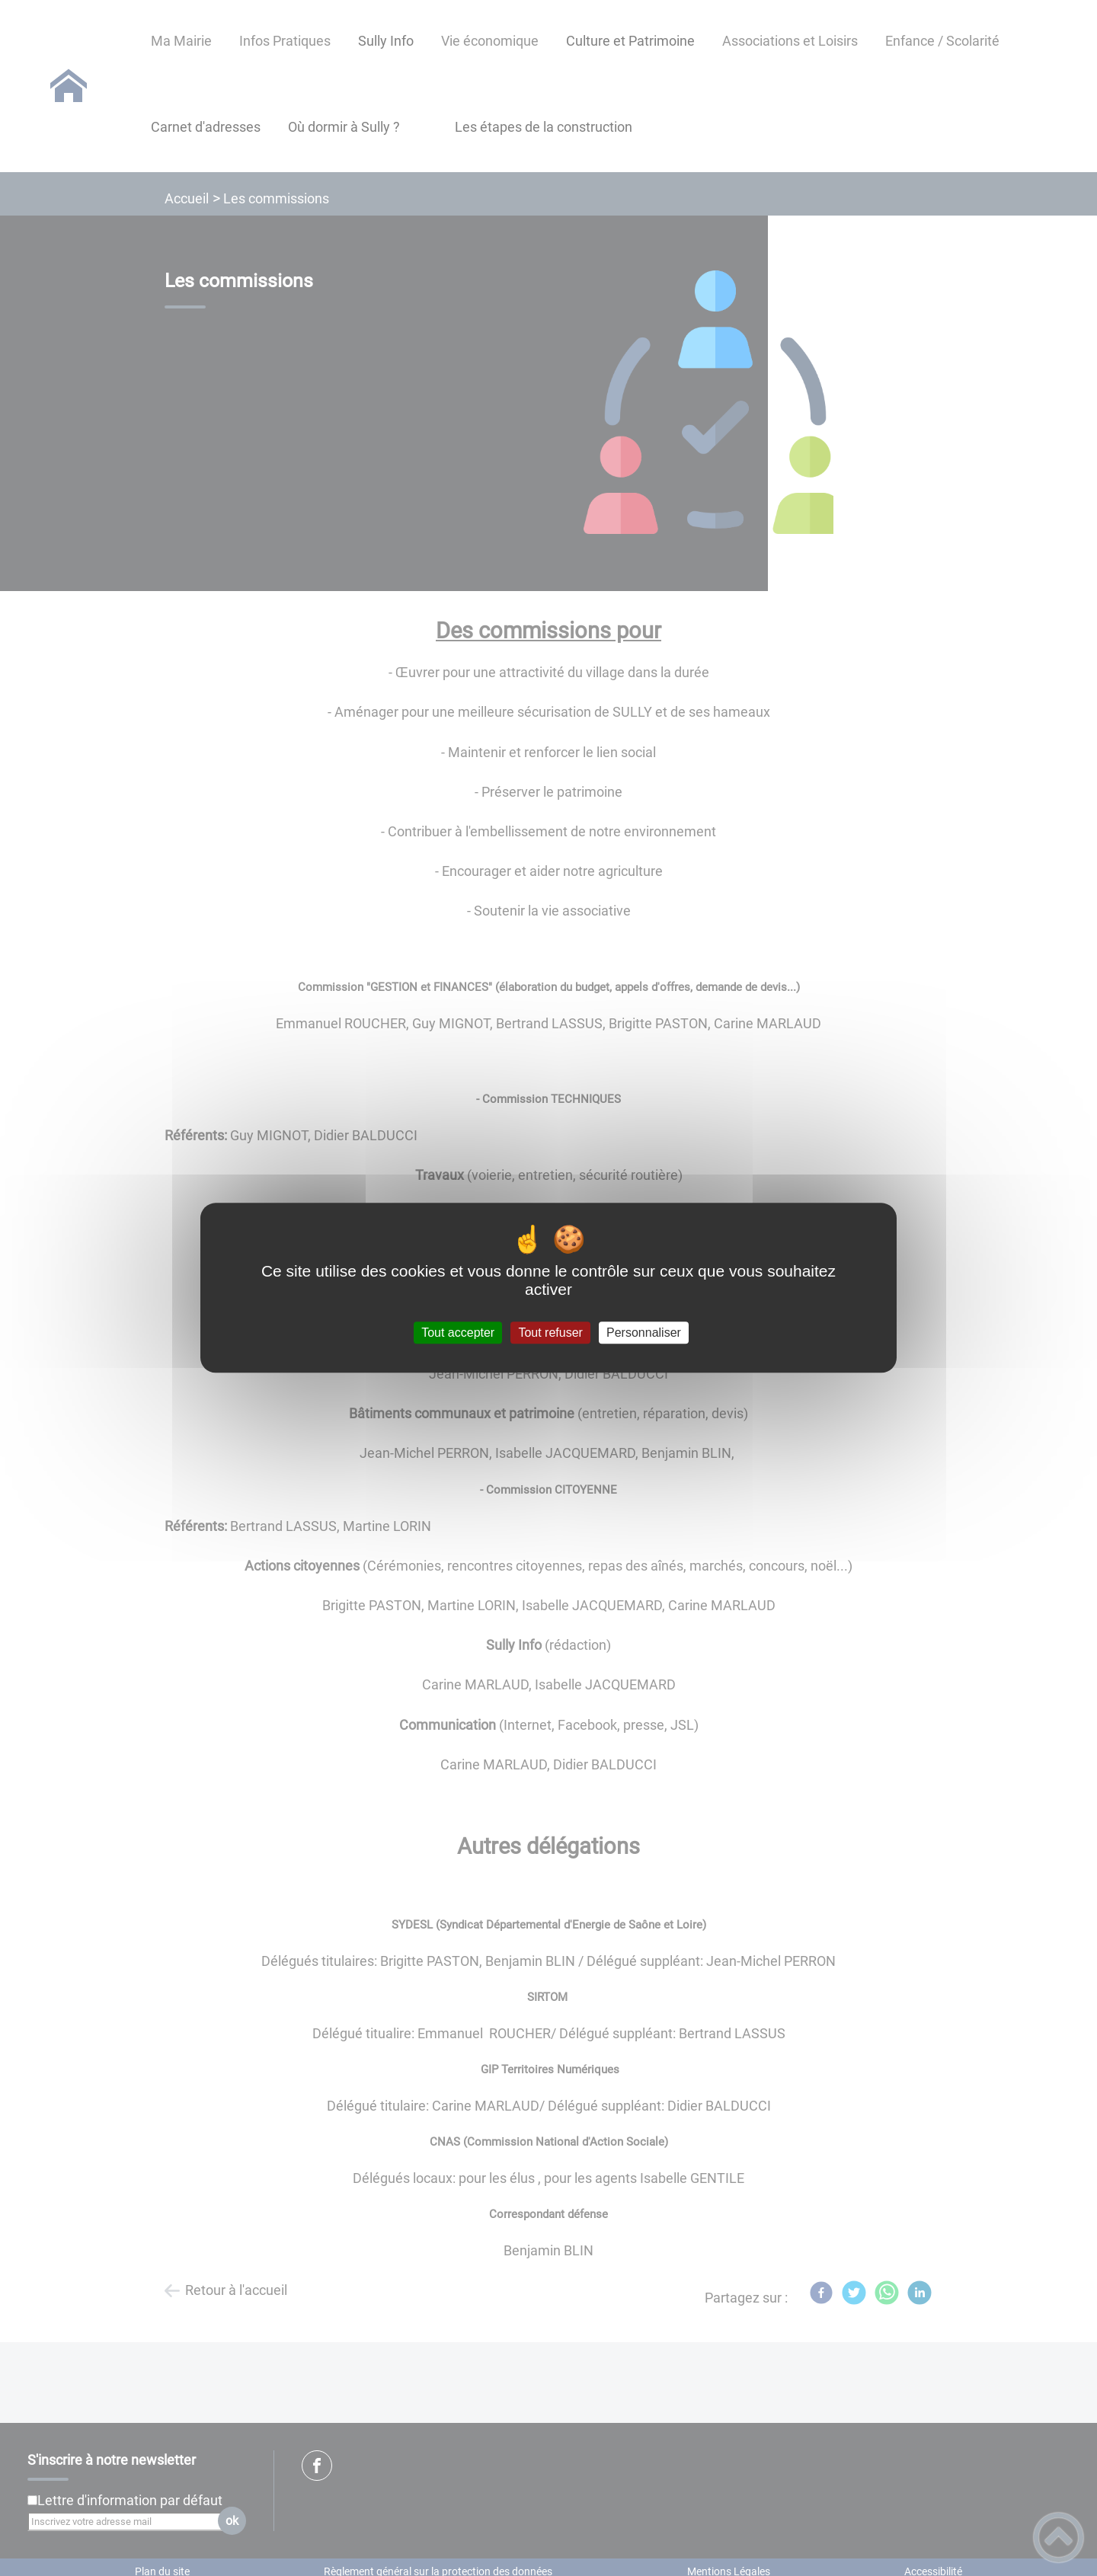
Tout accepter (457, 1332)
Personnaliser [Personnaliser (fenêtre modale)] (643, 1332)
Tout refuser (550, 1332)
